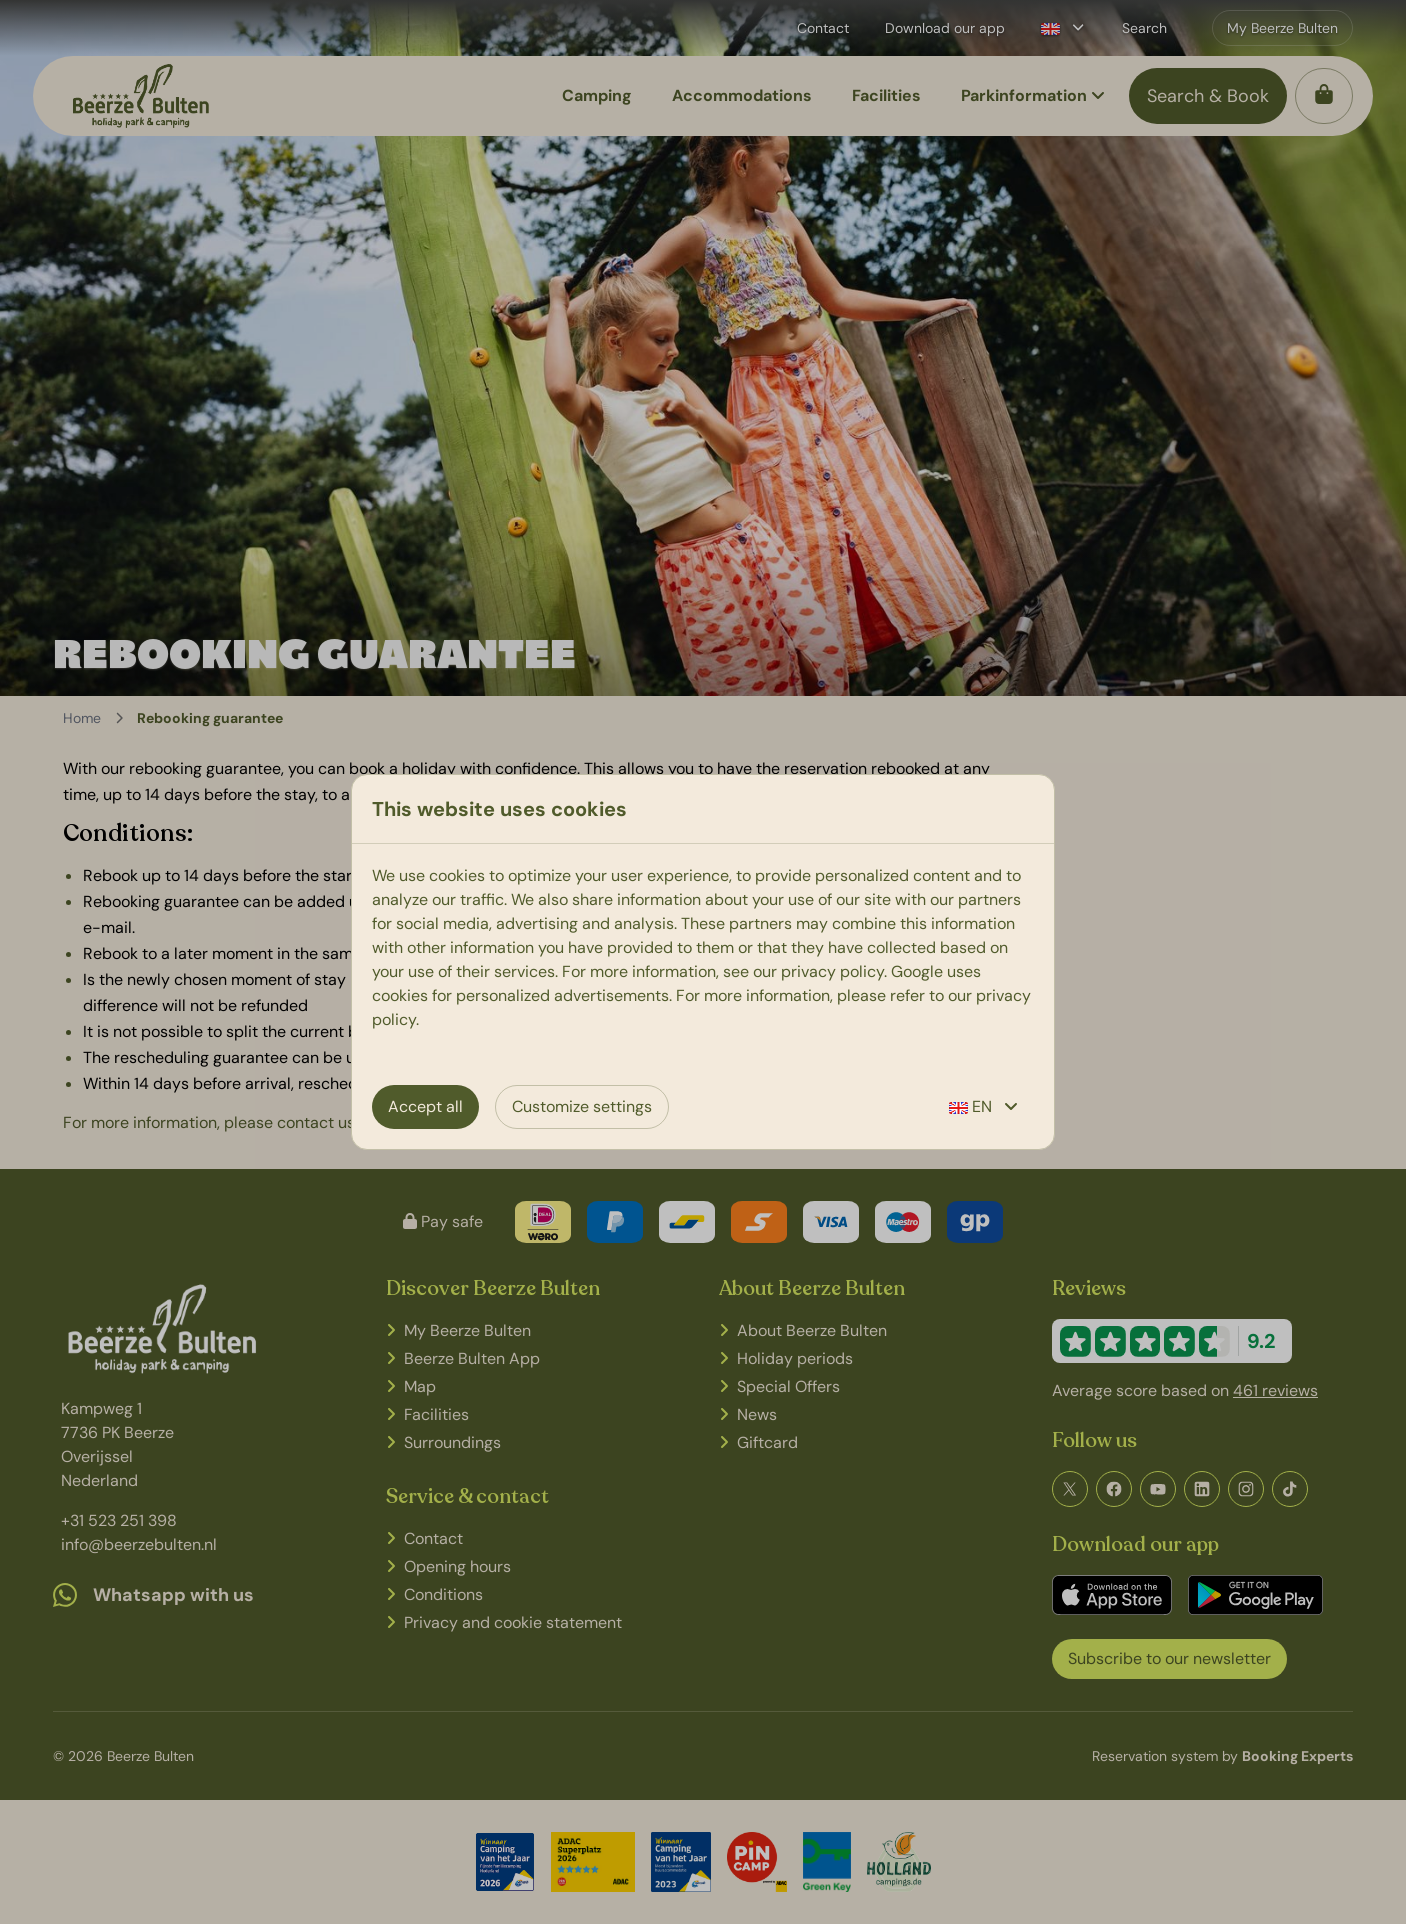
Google (917, 971)
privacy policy (832, 971)
